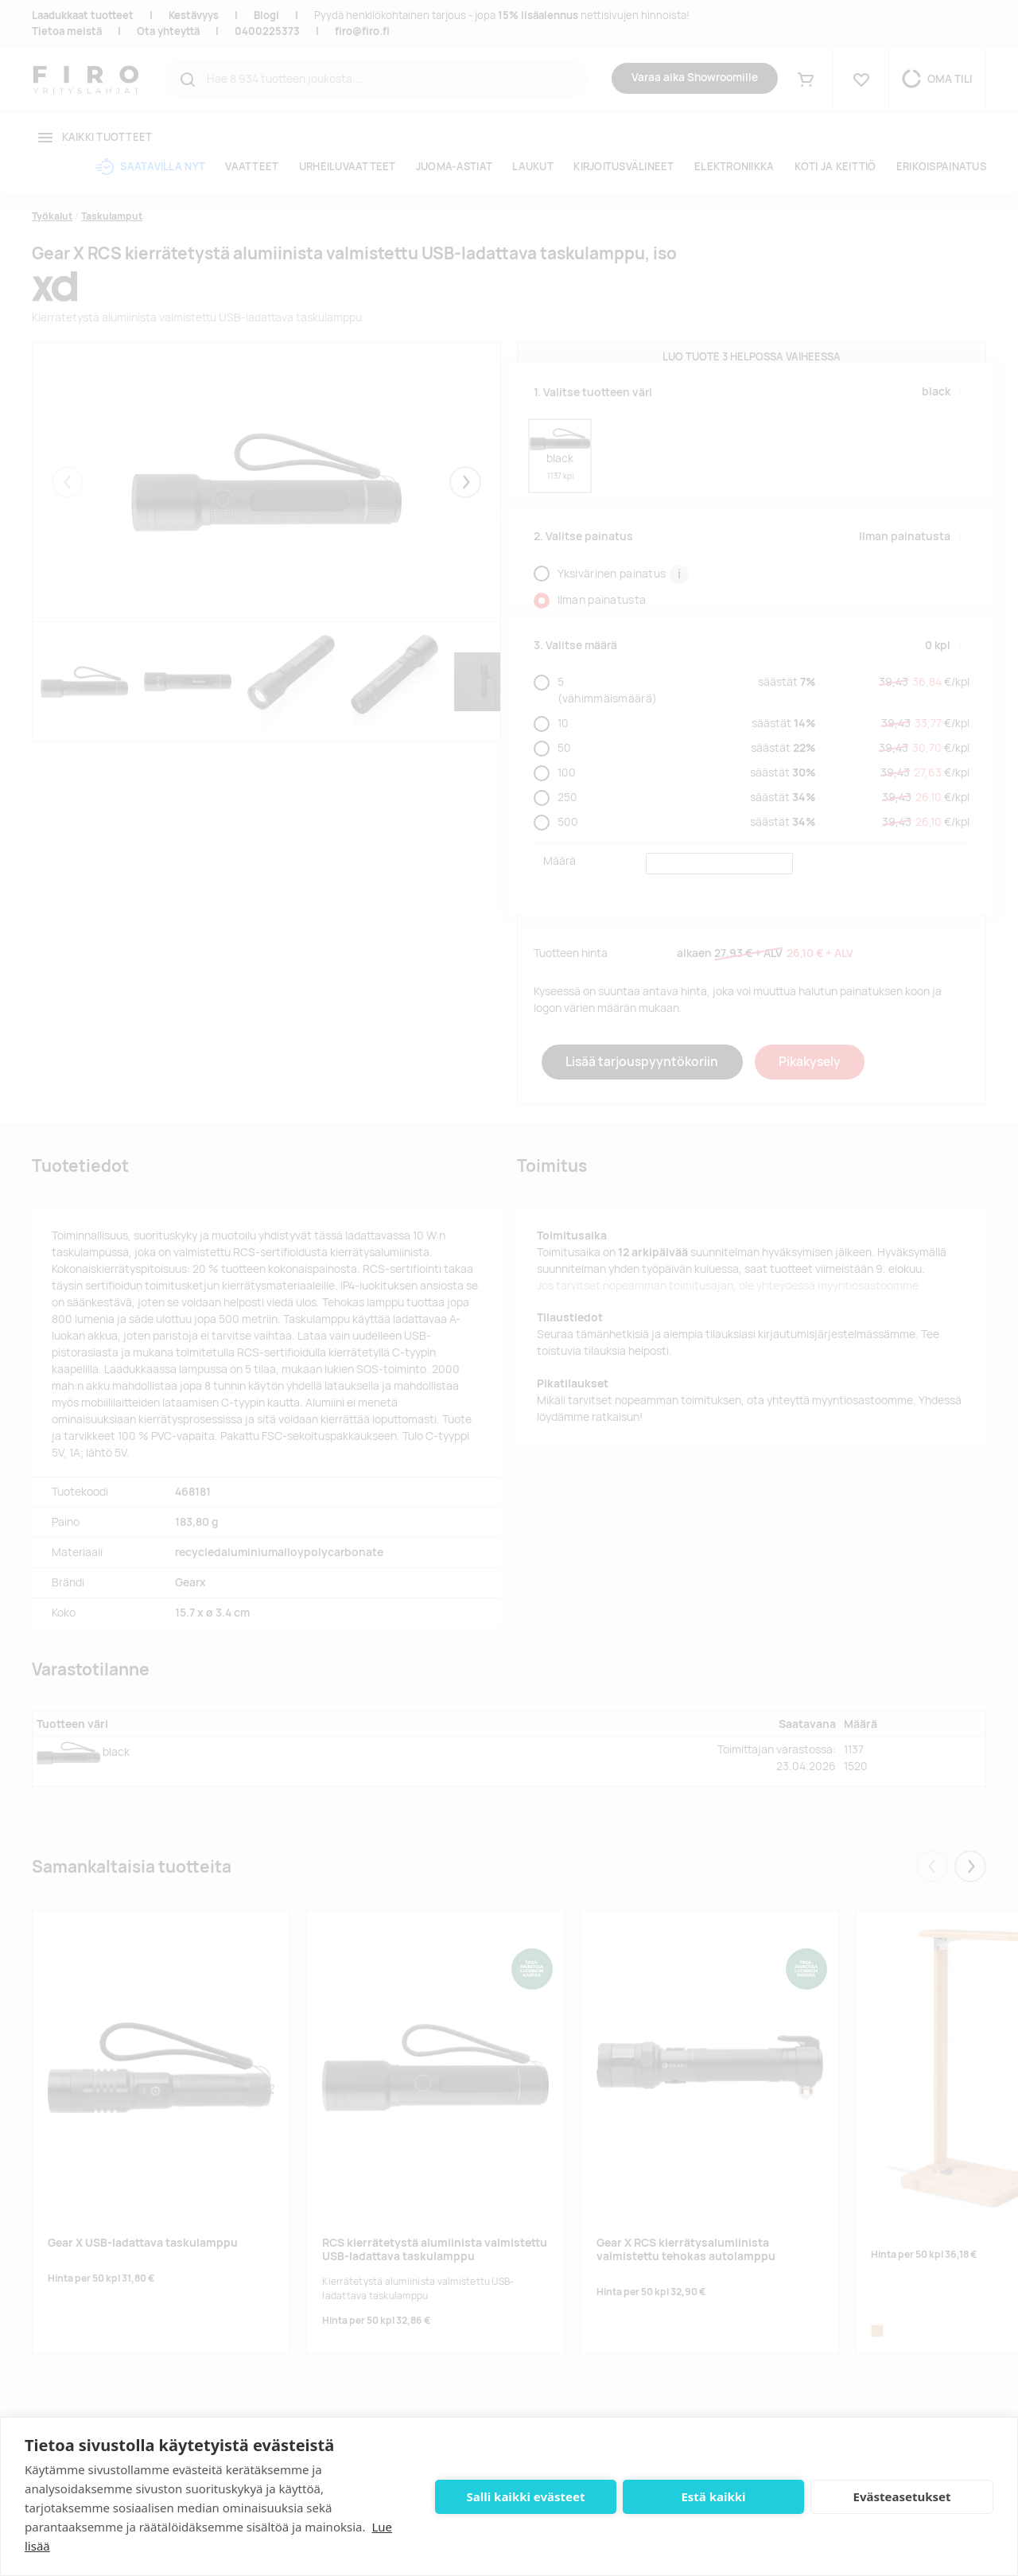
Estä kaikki (713, 2496)
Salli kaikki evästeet (526, 2496)
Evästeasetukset (902, 2496)
